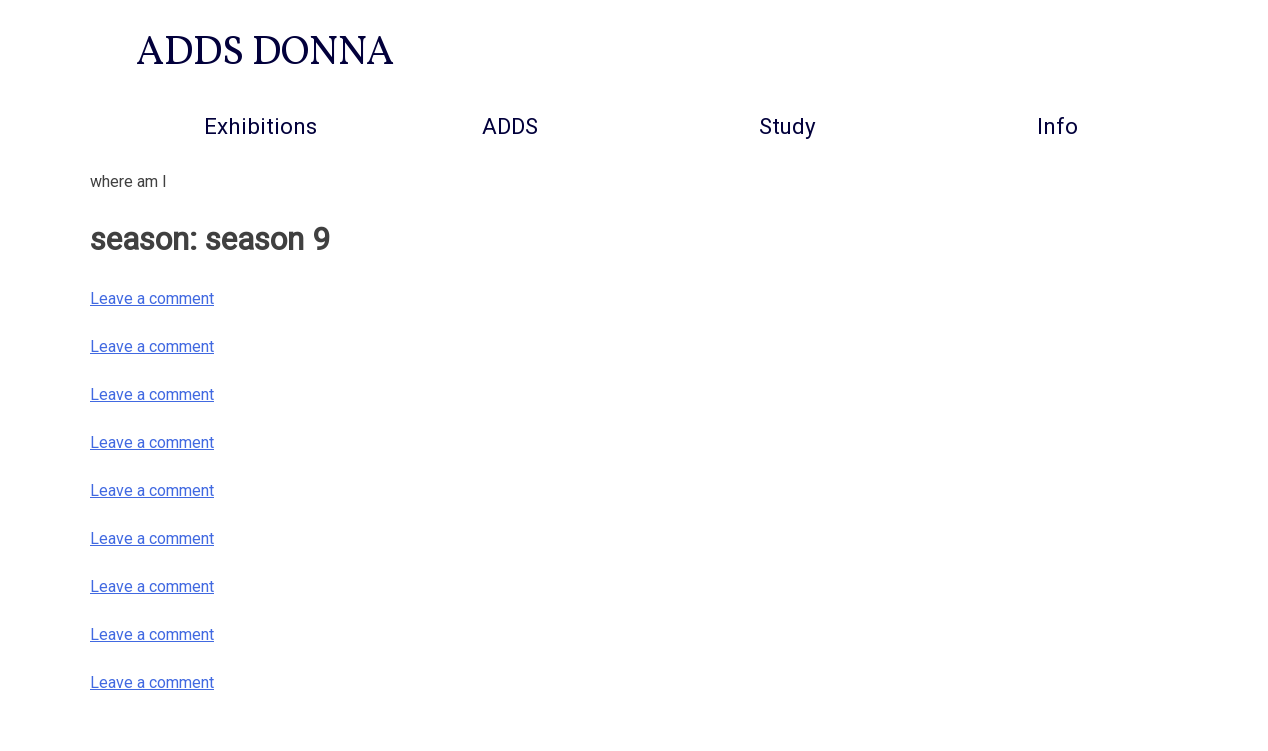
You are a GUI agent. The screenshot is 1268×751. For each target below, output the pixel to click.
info (1057, 126)
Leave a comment (152, 298)
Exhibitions (260, 126)
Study (787, 126)
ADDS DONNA (265, 54)
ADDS (510, 126)
